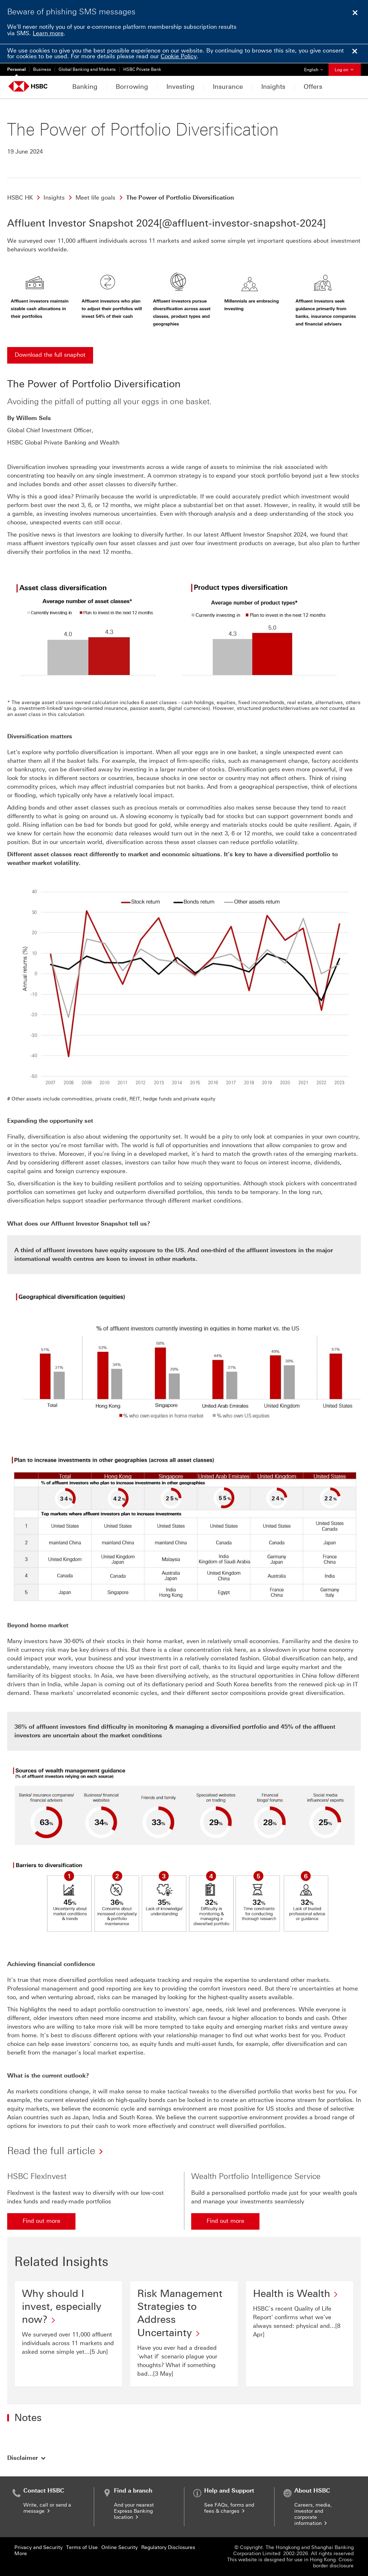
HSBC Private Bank (142, 69)
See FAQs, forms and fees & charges (229, 2508)
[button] (26, 2457)
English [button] (316, 67)
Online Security (119, 2547)
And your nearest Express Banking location (134, 2511)
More (20, 2553)
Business (42, 69)
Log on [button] (345, 70)
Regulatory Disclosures (168, 2547)
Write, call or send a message (47, 2508)
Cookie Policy (179, 56)
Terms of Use (82, 2547)
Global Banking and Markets (87, 69)
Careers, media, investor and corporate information (313, 2514)
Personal (16, 69)
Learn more (48, 33)
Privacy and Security (38, 2547)
